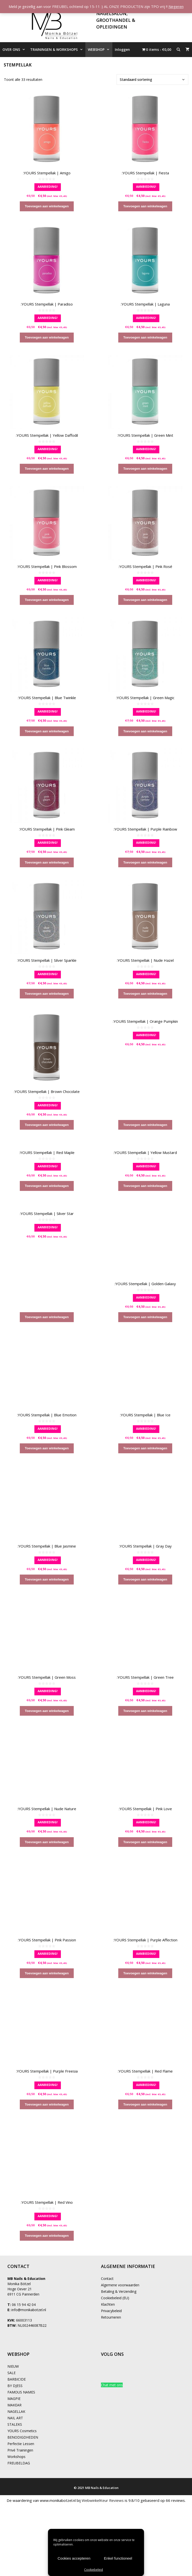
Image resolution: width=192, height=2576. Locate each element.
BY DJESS (15, 2447)
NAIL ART (15, 2479)
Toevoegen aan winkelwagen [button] (47, 206)
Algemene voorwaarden (120, 2346)
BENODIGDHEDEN (22, 2499)
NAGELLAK (16, 2473)
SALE (11, 2434)
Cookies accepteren (74, 2558)
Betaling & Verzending (118, 2353)
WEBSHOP (100, 49)
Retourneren (111, 2379)
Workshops (16, 2518)
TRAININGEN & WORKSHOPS (57, 49)
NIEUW (13, 2428)
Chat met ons (112, 2446)
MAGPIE (14, 2460)
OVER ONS (15, 49)
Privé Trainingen (20, 2512)
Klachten (108, 2366)
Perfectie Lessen (20, 2505)
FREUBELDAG (18, 2524)
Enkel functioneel (118, 2558)
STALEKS (14, 2486)
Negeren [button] (176, 6)
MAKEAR (14, 2466)
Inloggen (122, 49)
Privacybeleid (111, 2372)
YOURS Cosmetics (22, 2492)
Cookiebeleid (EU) (115, 2359)
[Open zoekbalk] (178, 49)
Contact (107, 2340)
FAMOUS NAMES (21, 2454)
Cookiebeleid (93, 2570)
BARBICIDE (16, 2441)
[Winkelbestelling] (152, 79)
